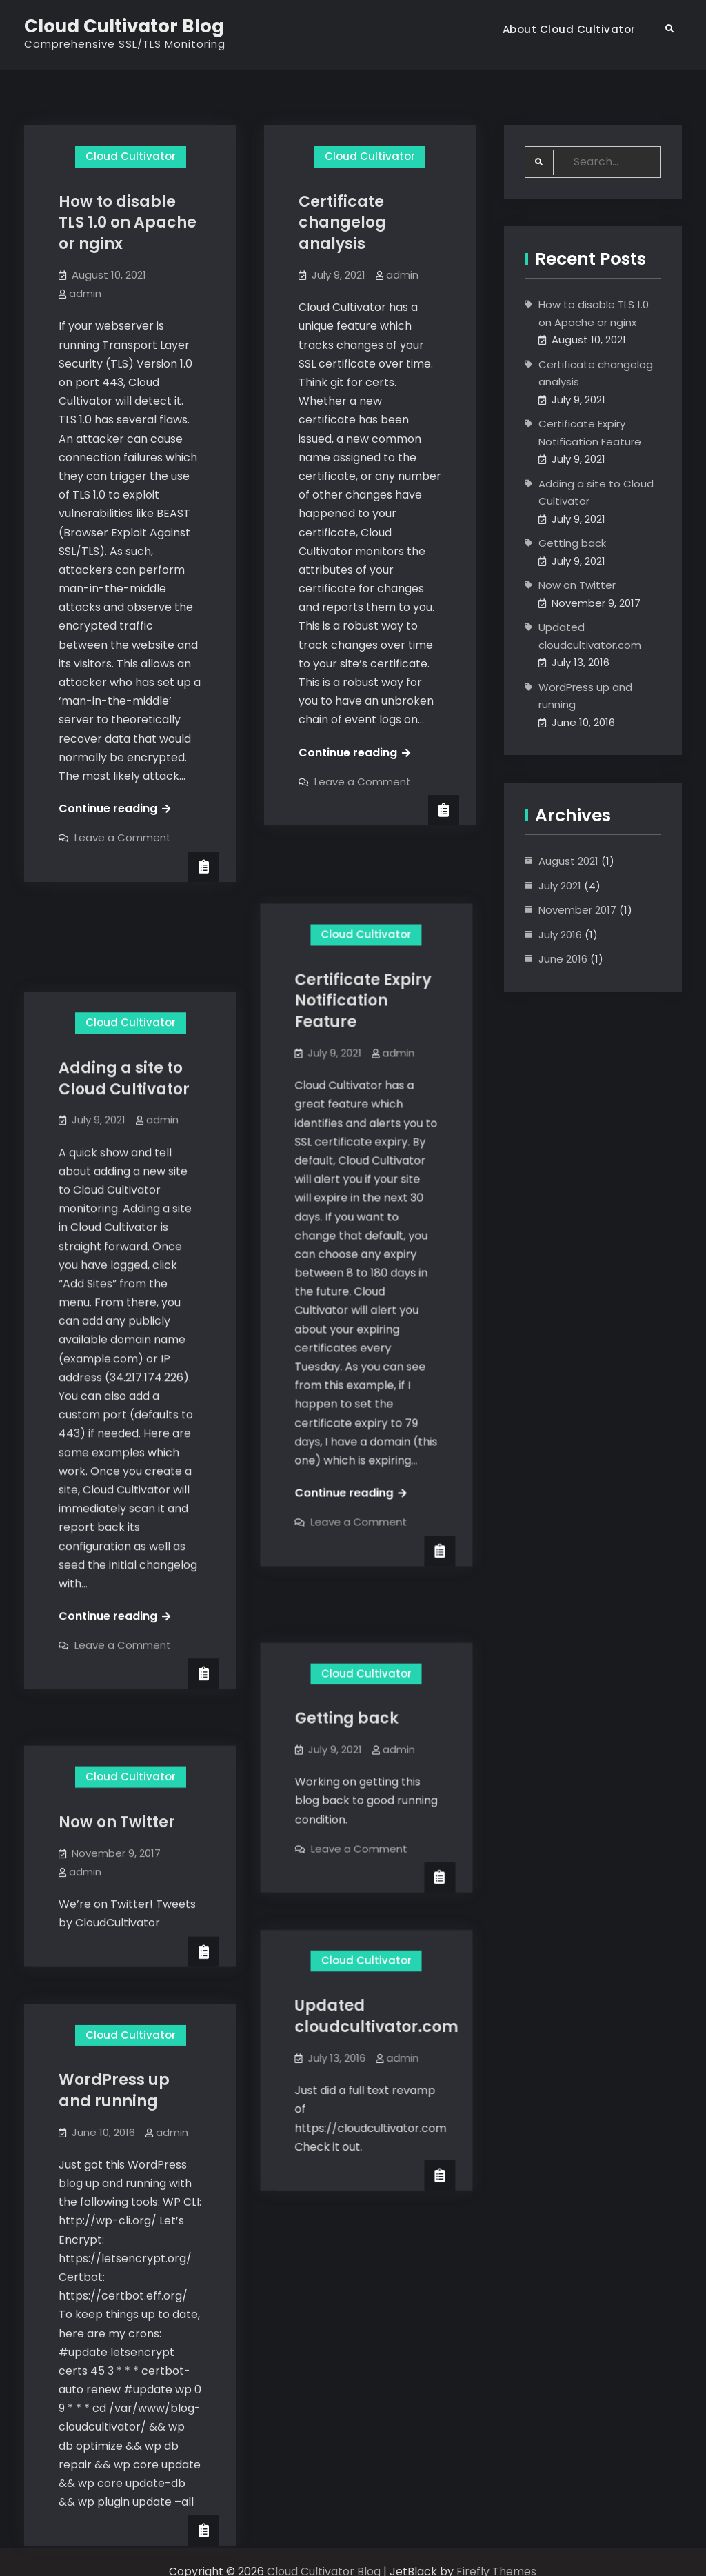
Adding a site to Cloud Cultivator (124, 984)
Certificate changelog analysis (342, 223)
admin (85, 293)
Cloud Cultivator (130, 156)
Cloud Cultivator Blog (124, 26)
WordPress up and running (114, 1957)
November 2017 (577, 910)
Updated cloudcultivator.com (380, 1881)
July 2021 (559, 885)
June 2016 (562, 959)
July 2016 (560, 934)
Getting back (350, 1593)
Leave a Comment (122, 837)
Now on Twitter (117, 1698)
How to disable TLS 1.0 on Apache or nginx (127, 223)
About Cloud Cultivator (569, 29)
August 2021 (568, 861)
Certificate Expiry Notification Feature (367, 937)
